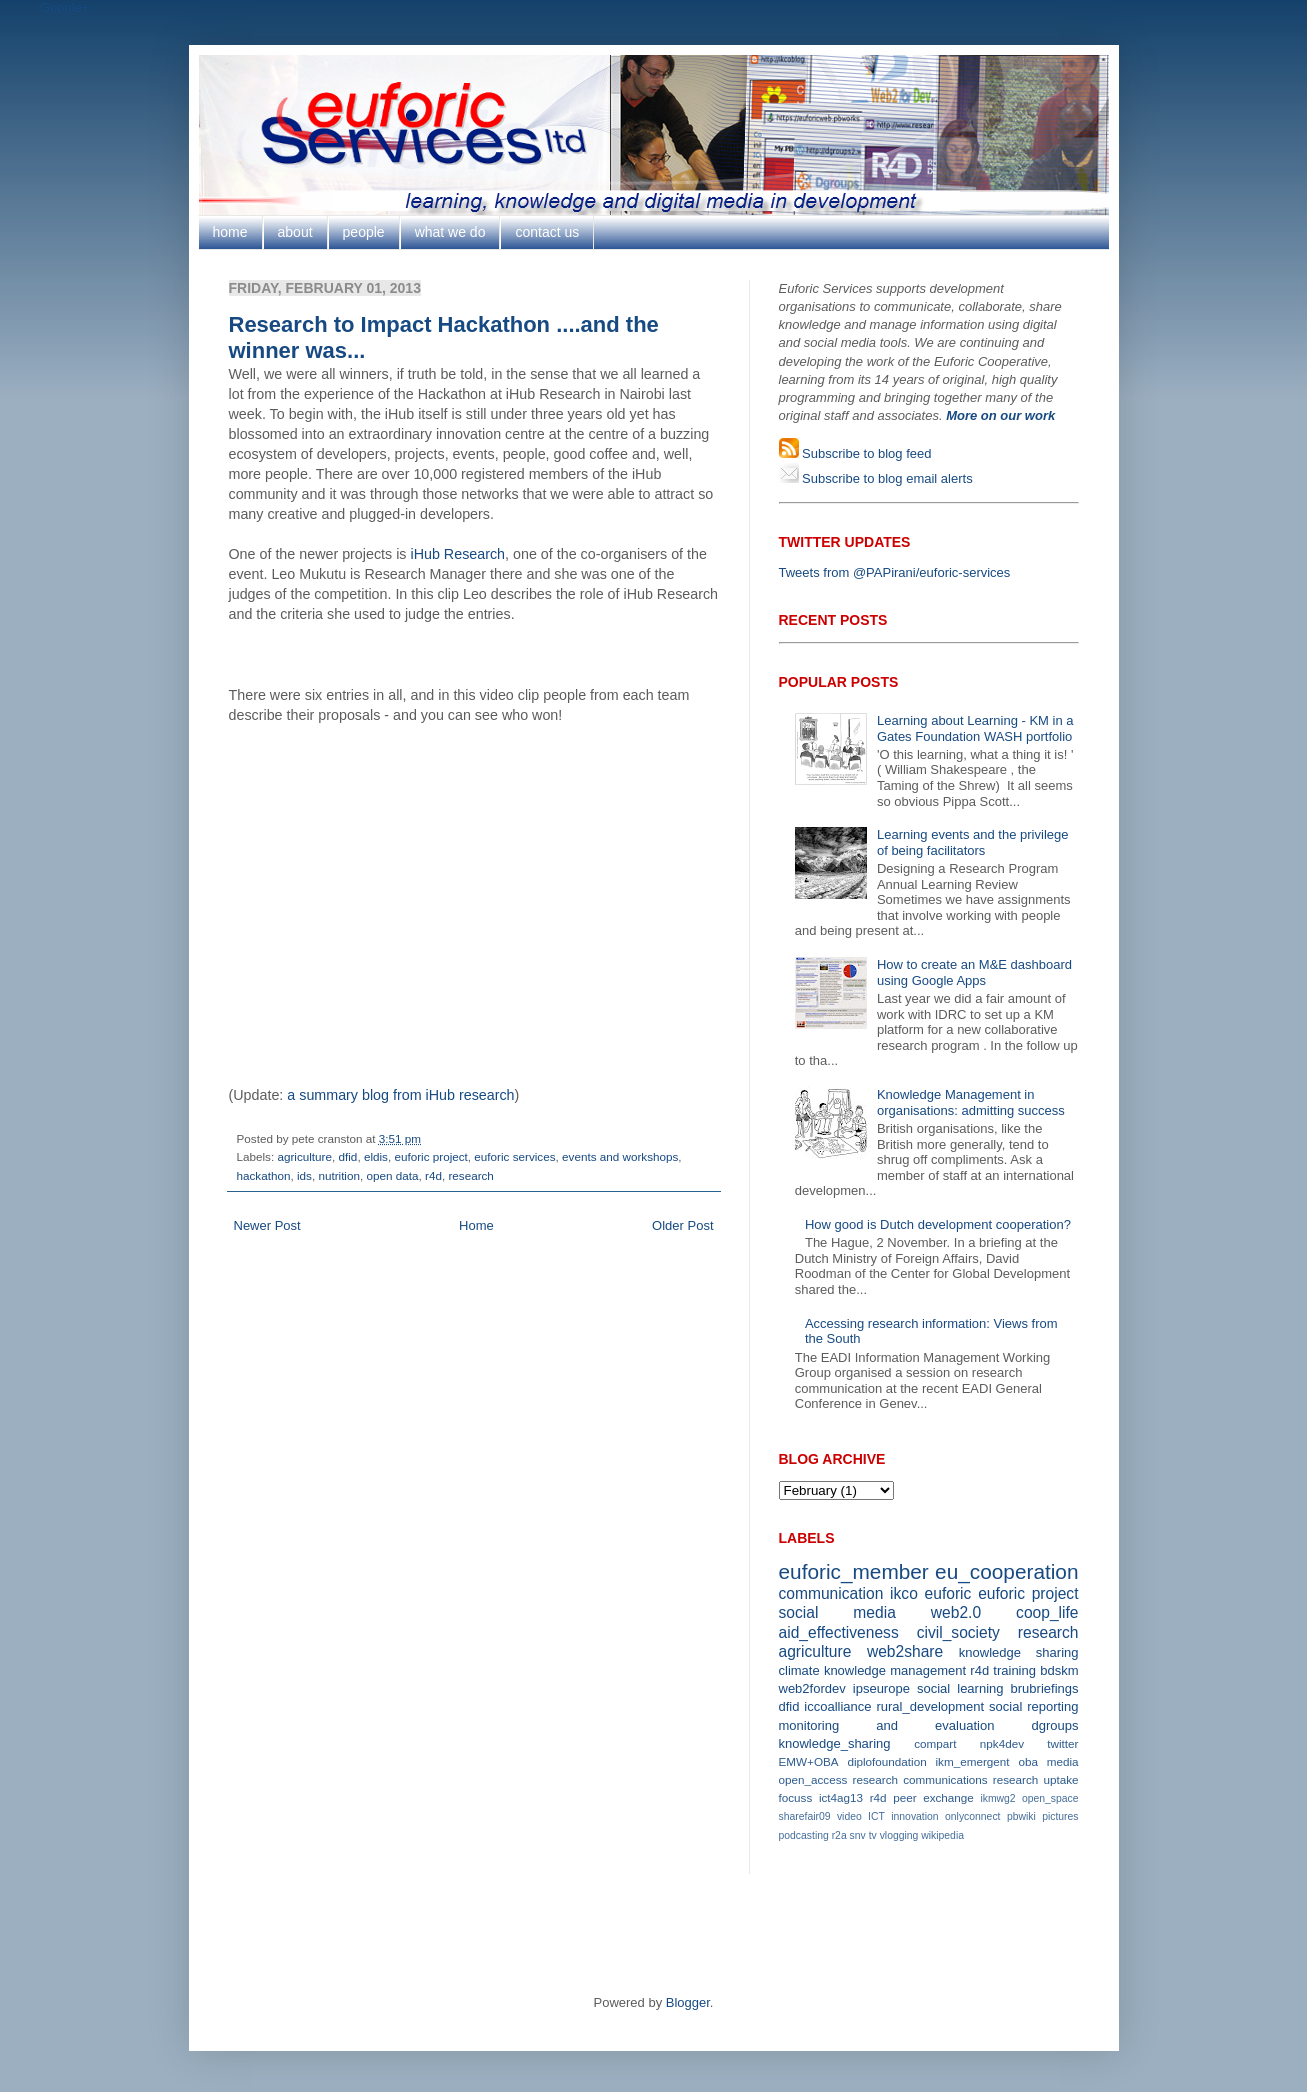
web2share (905, 1651)
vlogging (899, 1835)
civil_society (958, 1632)
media (1063, 1761)
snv (858, 1835)
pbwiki (1021, 1816)
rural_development (930, 1706)
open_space (1050, 1798)
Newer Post (267, 1225)
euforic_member (854, 1571)
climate (799, 1670)
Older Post (682, 1225)
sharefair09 (805, 1816)
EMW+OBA (809, 1761)
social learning (960, 1688)
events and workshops (620, 1156)
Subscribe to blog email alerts (886, 478)
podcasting (804, 1835)
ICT (876, 1816)
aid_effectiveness (839, 1632)
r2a (839, 1835)
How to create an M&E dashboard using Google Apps (974, 972)
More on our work (1000, 415)
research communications (920, 1779)
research (470, 1175)
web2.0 (956, 1612)
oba (1028, 1761)
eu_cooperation (1006, 1571)
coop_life (1047, 1612)
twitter (1062, 1743)
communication (831, 1593)
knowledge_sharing (835, 1743)
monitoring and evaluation (887, 1725)
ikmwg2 (997, 1798)
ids (304, 1175)
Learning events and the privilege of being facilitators (973, 842)
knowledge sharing (1019, 1652)
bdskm (1059, 1670)
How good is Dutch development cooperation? (938, 1224)
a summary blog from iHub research (400, 1095)
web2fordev (812, 1688)
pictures (1060, 1816)
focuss (796, 1797)
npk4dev (1002, 1743)
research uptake (1036, 1779)
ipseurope (881, 1688)
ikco (904, 1593)
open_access (813, 1779)
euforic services (514, 1156)
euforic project (430, 1156)
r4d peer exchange (922, 1797)
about (295, 232)
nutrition (339, 1175)
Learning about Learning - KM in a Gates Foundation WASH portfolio (975, 728)
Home (476, 1225)
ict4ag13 (841, 1797)
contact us (547, 232)
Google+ (65, 7)
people (364, 232)
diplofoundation (886, 1761)
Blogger (688, 2002)
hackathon (264, 1175)
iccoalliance (837, 1706)
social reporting (1033, 1706)
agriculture (304, 1156)
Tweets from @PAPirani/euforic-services (895, 572)
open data (392, 1175)
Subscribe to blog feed (865, 453)
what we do (450, 232)
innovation (914, 1816)
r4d (433, 1175)
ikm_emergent (973, 1761)
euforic (948, 1593)
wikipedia (942, 1835)
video (849, 1816)
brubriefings (1045, 1688)
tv (873, 1835)
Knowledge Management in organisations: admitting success (971, 1102)
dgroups (1055, 1725)
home (230, 232)
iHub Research (457, 554)
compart (935, 1743)
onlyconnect (972, 1816)
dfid (348, 1156)
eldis (376, 1156)
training (1014, 1670)
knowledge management (895, 1670)
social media (837, 1612)
